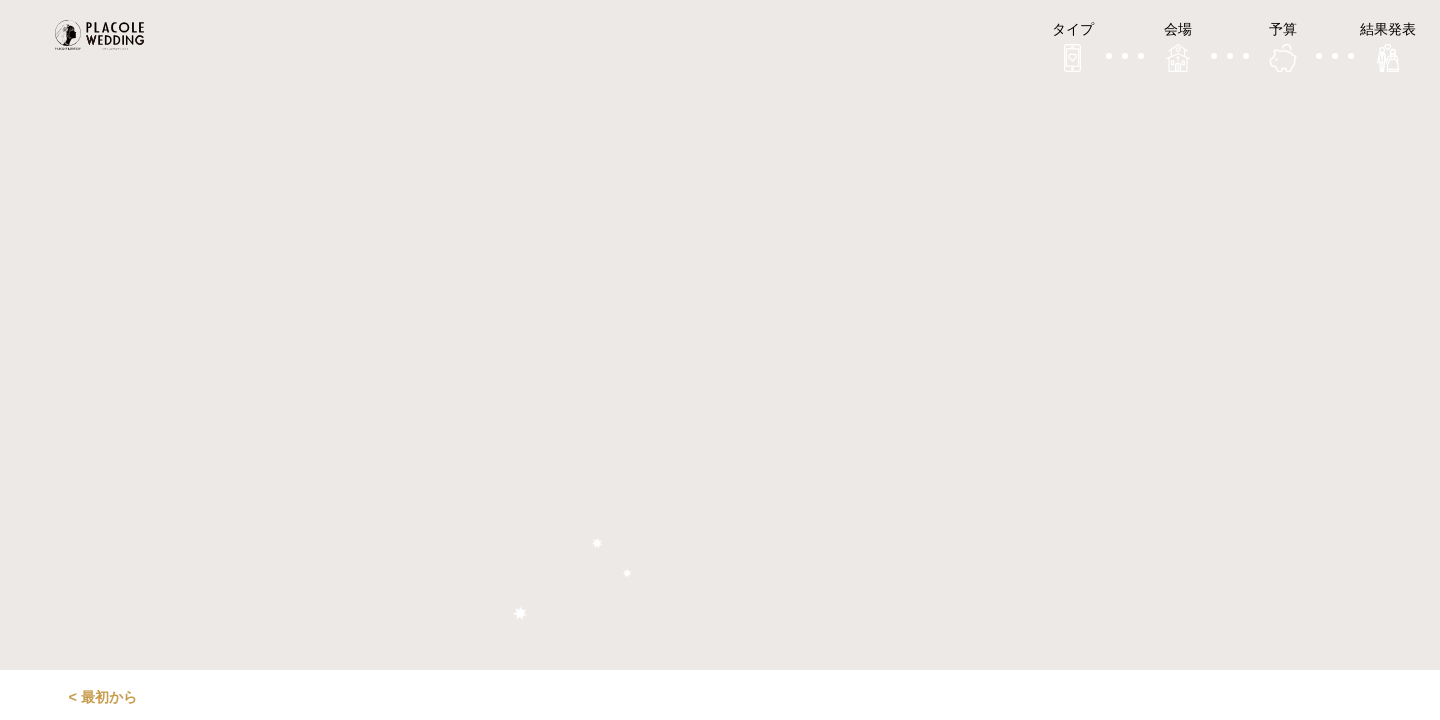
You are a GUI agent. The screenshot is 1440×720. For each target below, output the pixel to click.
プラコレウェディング (105, 35)
